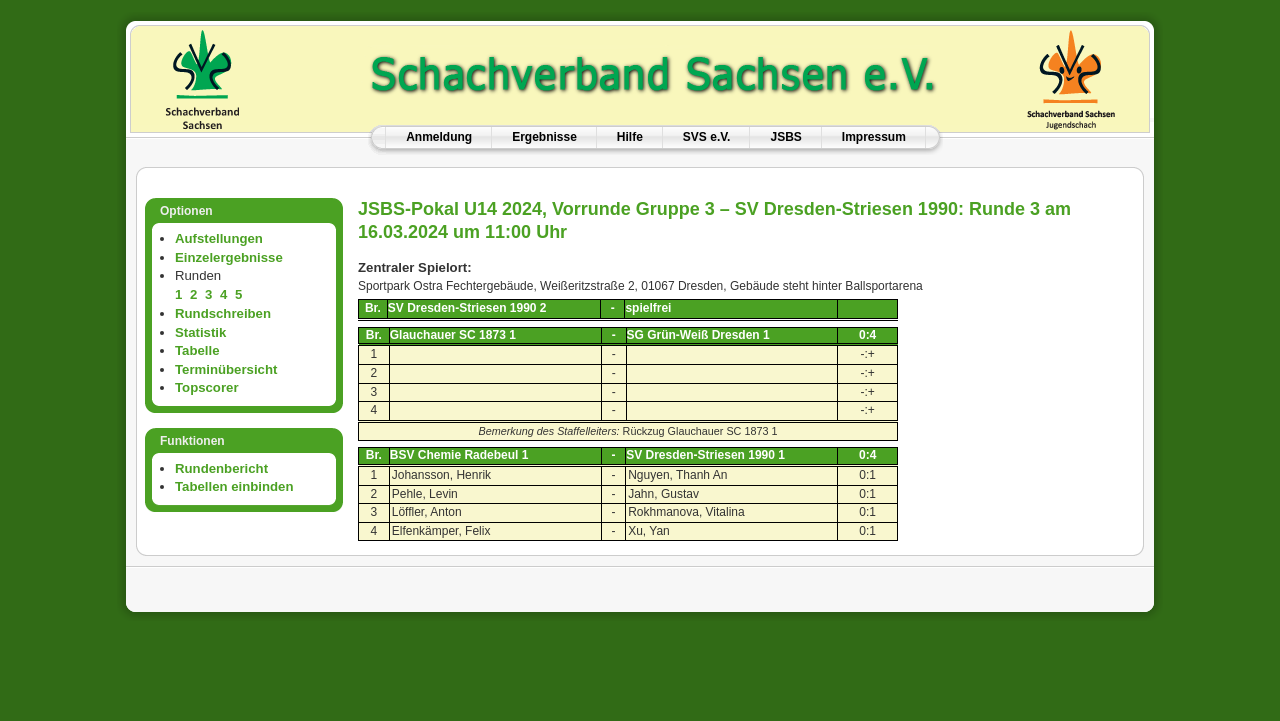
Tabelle (197, 350)
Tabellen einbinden (234, 486)
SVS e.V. (707, 137)
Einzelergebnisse (229, 257)
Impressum (874, 137)
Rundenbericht (221, 468)
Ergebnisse (544, 137)
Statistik (200, 332)
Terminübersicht (226, 369)
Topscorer (207, 387)
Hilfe (630, 137)
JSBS (785, 137)
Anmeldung (439, 137)
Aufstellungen (219, 238)
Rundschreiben (223, 313)
